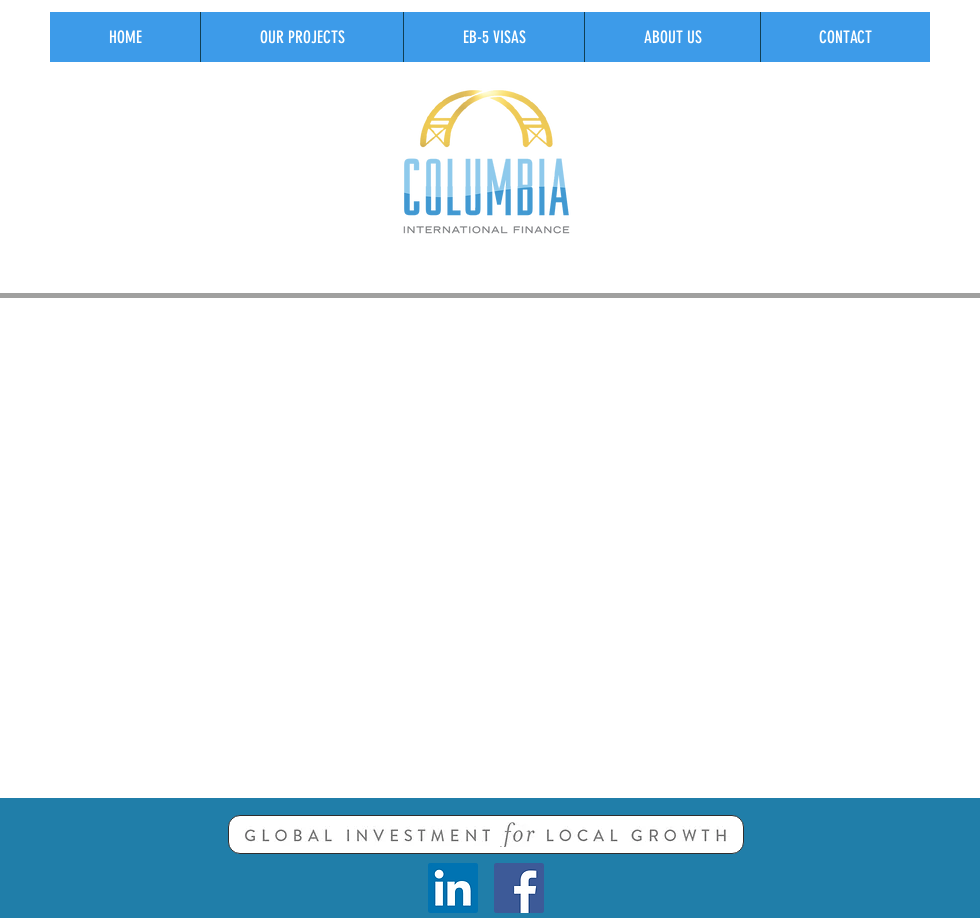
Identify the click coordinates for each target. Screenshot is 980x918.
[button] (301, 37)
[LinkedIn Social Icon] (453, 888)
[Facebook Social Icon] (519, 888)
